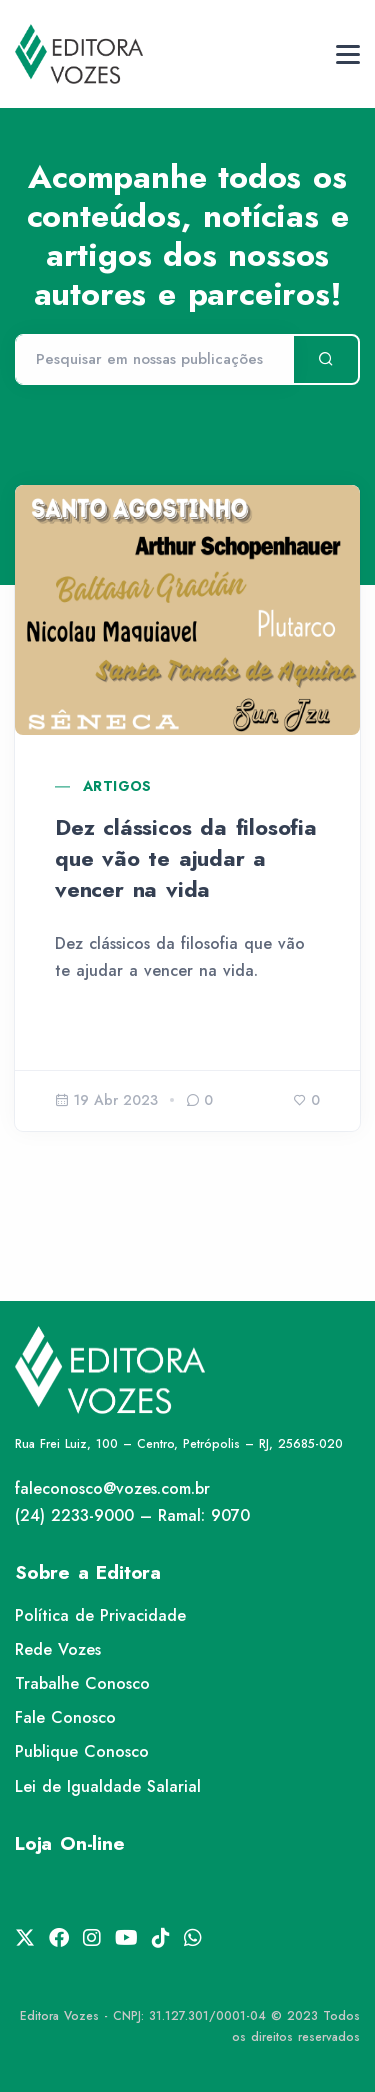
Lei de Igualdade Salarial (108, 1786)
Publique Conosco (82, 1751)
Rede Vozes (58, 1649)
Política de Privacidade (100, 1615)
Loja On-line (70, 1843)
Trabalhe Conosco (82, 1683)
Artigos (117, 786)
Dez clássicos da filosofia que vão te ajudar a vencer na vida (186, 858)
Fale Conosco (65, 1717)
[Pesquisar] (154, 360)
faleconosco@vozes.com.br (112, 1488)
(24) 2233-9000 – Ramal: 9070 (132, 1515)
